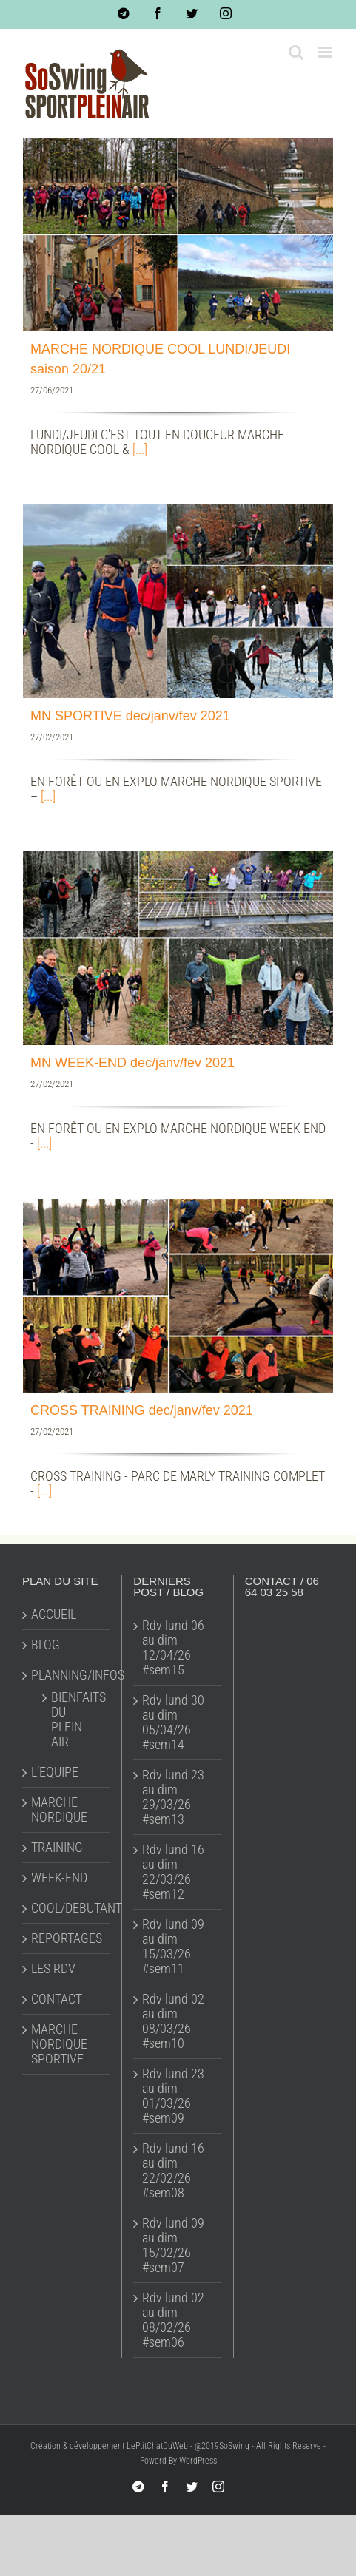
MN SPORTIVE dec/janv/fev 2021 (130, 716)
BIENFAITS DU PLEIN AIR (73, 1719)
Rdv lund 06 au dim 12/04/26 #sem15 (173, 1647)
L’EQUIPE (54, 1772)
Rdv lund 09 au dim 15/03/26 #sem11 (173, 1946)
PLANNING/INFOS (67, 1675)
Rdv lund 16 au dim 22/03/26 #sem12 (173, 1871)
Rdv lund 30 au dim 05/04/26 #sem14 (173, 1722)
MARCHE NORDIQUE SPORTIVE (59, 2044)
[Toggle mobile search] (296, 52)
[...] (139, 449)
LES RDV (53, 1968)
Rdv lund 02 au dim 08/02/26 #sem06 (173, 2320)
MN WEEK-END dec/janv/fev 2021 (132, 1062)
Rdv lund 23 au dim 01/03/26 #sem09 (173, 2096)
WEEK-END (59, 1877)
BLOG (45, 1644)
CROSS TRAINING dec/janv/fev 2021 (141, 1410)
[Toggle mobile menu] (326, 52)
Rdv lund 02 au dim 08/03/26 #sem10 (173, 2021)
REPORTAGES (66, 1938)
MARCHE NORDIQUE (59, 1810)
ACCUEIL (53, 1614)
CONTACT (56, 1999)
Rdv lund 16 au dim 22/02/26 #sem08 (173, 2170)
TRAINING (57, 1847)
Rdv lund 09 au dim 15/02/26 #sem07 (173, 2245)
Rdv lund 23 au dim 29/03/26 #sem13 (173, 1797)
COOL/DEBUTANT (67, 1908)
